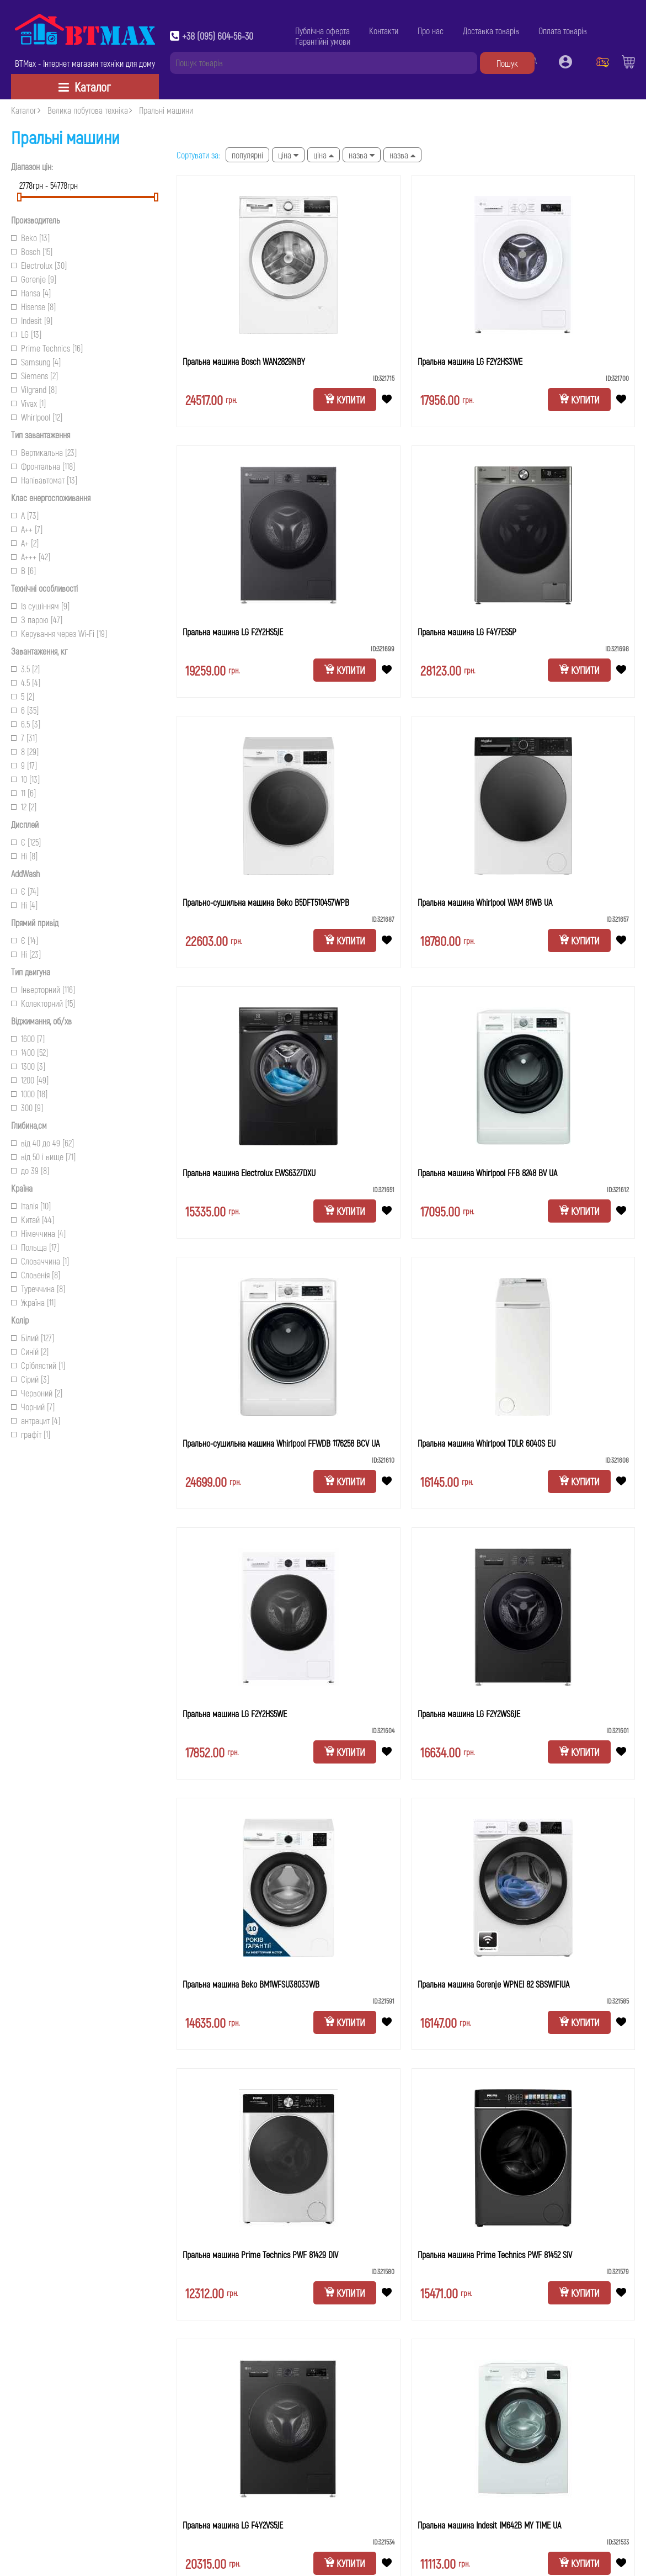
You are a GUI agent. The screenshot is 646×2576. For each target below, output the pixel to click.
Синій (30, 1351)
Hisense (33, 306)
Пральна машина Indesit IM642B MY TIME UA (489, 2525)
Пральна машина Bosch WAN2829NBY (244, 361)
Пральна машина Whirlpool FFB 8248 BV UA (487, 1172)
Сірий (30, 1379)
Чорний (33, 1406)
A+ (25, 543)
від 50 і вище (43, 1156)
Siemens (34, 375)
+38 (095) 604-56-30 (217, 36)
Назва (362, 155)
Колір (20, 1320)
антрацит (35, 1420)
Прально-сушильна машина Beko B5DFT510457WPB (266, 902)
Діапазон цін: (32, 166)
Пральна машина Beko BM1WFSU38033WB (251, 1984)
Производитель (35, 220)
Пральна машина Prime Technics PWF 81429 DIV (260, 2254)
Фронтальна (43, 466)
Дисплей (25, 824)
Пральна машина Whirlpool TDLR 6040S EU (487, 1443)
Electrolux (39, 265)
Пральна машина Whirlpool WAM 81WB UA (485, 902)
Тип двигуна (30, 971)
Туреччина (38, 1288)
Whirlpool (36, 417)
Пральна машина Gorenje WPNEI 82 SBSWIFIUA (493, 1984)
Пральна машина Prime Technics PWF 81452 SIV (495, 2254)
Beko (30, 237)
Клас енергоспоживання (50, 497)
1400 (29, 1052)
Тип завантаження (40, 434)
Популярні (247, 155)
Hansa (31, 293)
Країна (22, 1188)
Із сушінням (40, 606)
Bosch (31, 251)
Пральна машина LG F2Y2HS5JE (233, 631)
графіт (30, 1434)
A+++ (30, 556)
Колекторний (43, 1003)
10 (25, 779)
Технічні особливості (44, 588)
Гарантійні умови (322, 41)
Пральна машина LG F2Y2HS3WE (470, 361)
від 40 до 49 (42, 1143)
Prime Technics (47, 348)
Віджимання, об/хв (41, 1021)
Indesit (31, 320)
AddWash (25, 873)
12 (23, 806)
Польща (35, 1247)
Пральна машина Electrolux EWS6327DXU (249, 1172)
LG (26, 334)
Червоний (36, 1393)
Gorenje (33, 279)
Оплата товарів (562, 30)
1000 (29, 1093)
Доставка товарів (491, 30)
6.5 (25, 724)
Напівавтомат (44, 480)
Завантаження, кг (39, 651)
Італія (31, 1206)
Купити (344, 400)
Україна (33, 1302)
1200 (30, 1080)
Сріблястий (38, 1365)
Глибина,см (29, 1125)
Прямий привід (34, 922)
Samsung (36, 362)
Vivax (28, 403)
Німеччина (38, 1233)
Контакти (383, 30)
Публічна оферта (322, 30)
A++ (26, 529)
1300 (28, 1066)
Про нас (431, 30)
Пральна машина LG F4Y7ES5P (467, 631)
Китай (32, 1219)
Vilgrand (34, 389)
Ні (24, 856)
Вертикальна (44, 452)
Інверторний (43, 989)
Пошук (507, 63)
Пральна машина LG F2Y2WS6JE (469, 1713)
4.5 (25, 682)
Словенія (35, 1275)
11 (23, 793)
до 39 (30, 1170)
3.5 (25, 668)
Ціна (288, 155)
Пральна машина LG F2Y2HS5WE (235, 1713)
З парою (36, 619)
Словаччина (40, 1261)
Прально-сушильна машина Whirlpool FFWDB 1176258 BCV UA (281, 1443)
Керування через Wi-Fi (59, 633)
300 (27, 1107)
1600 (28, 1038)
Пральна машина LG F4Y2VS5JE (233, 2525)
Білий (32, 1337)
